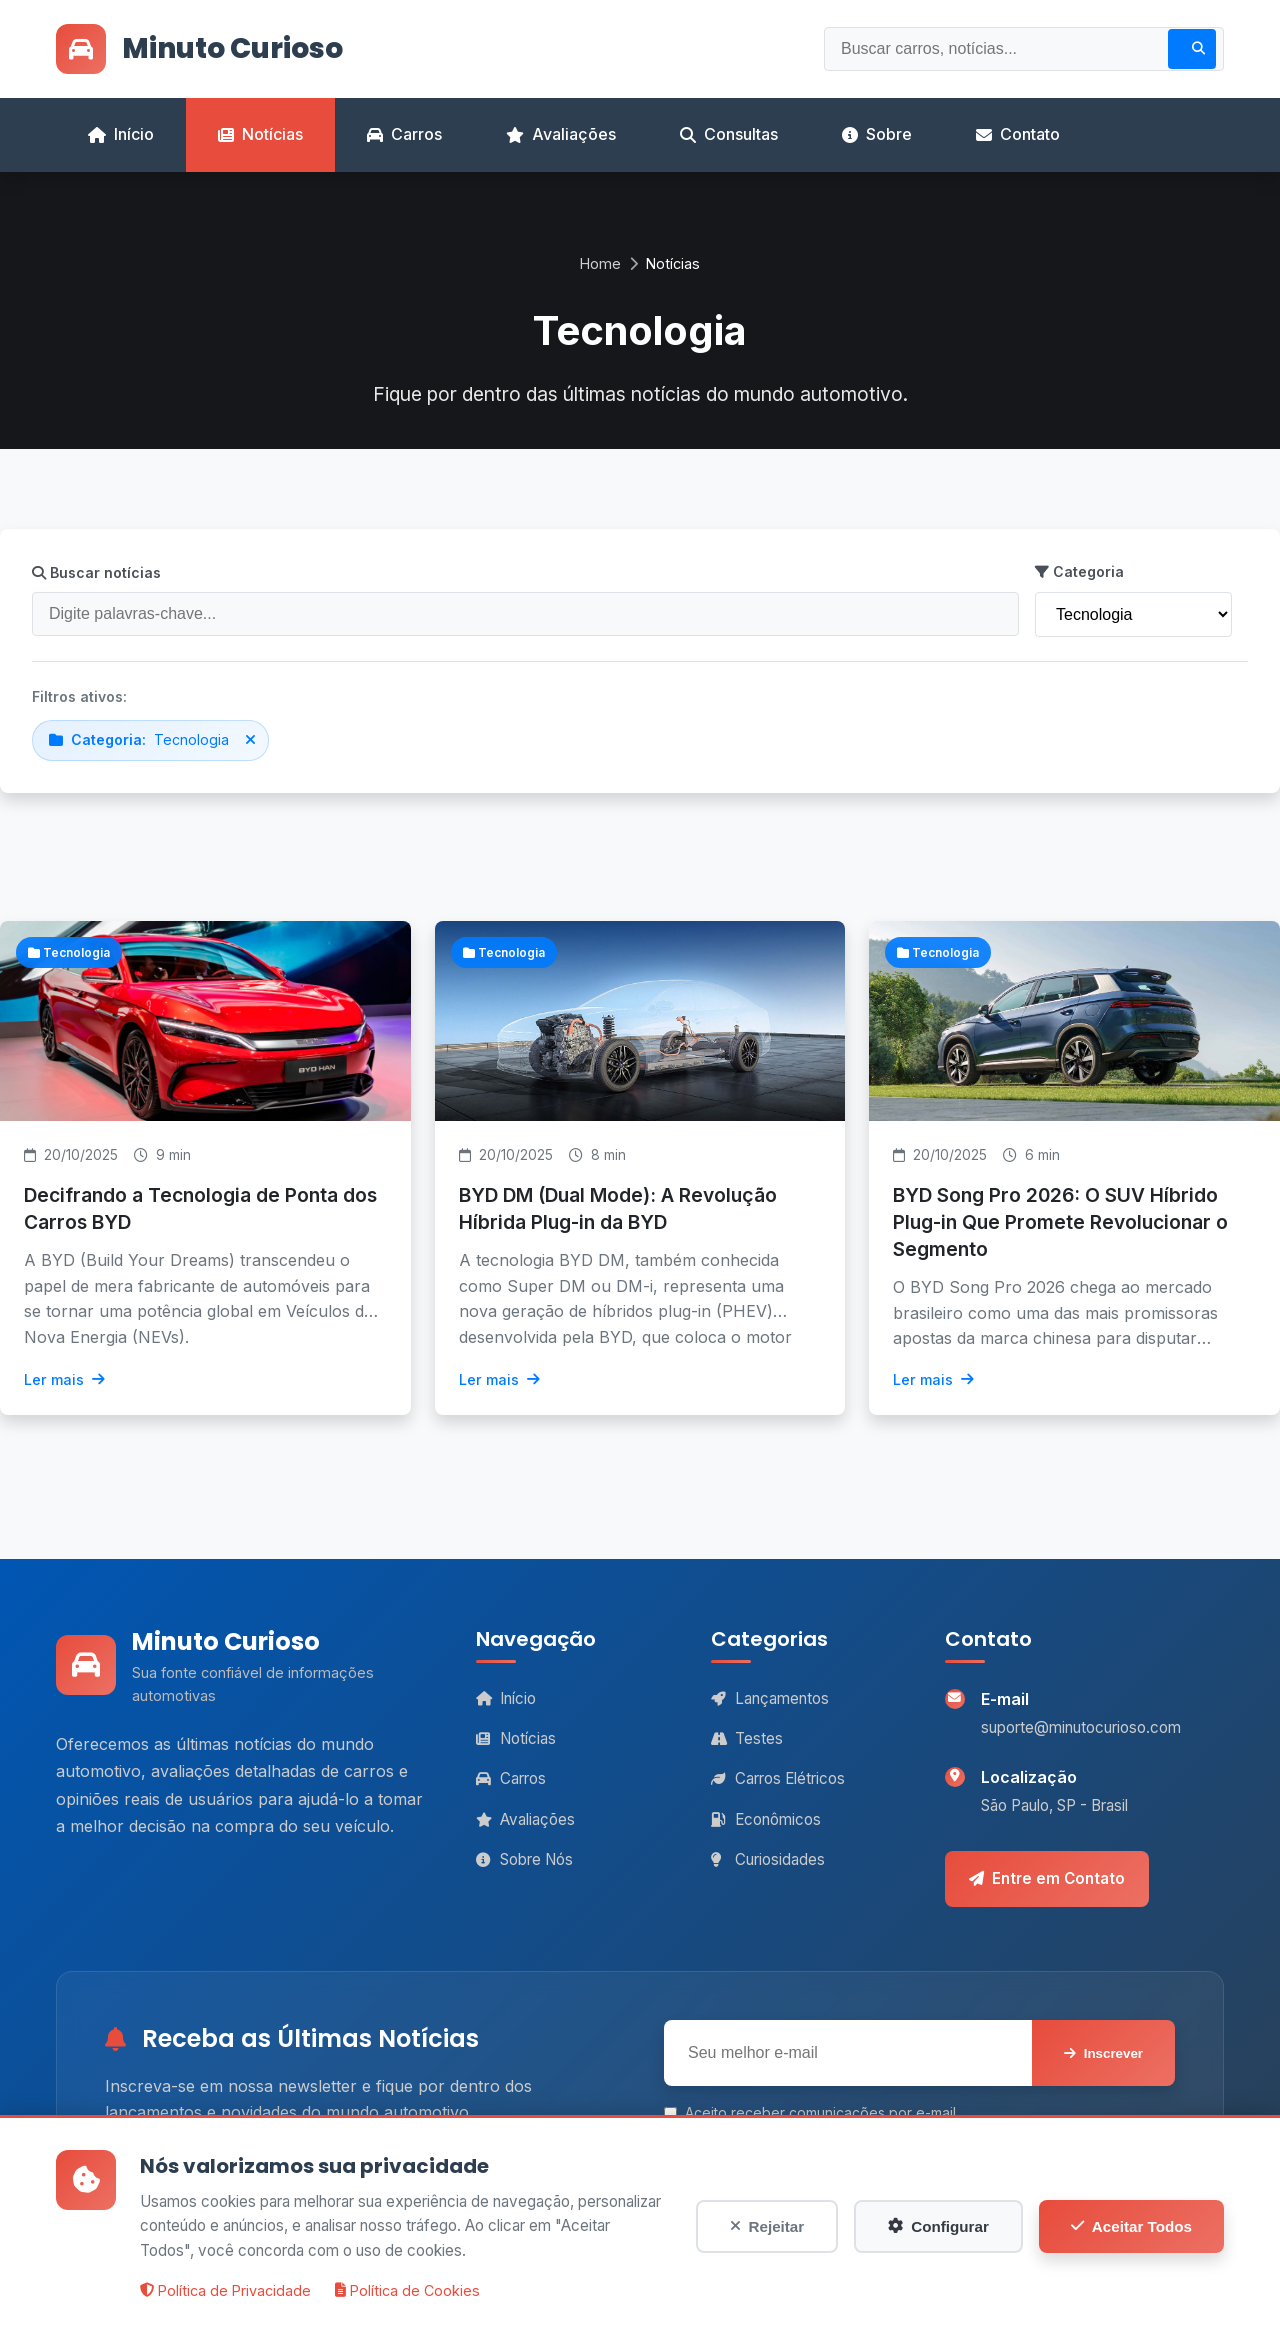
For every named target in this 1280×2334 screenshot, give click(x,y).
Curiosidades (768, 1859)
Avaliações (561, 134)
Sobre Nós (524, 1859)
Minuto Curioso (199, 49)
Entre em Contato (1047, 1878)
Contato (1018, 134)
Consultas (729, 134)
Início (121, 134)
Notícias (260, 134)
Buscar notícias (96, 572)
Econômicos (766, 1819)
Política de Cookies (407, 2290)
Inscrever (1103, 2053)
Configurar (938, 2226)
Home (600, 263)
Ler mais (64, 1379)
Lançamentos (770, 1698)
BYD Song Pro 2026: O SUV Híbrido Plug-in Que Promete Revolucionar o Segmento (1060, 1222)
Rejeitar (767, 2226)
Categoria (1079, 571)
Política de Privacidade (225, 2290)
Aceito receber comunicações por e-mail (810, 2112)
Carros (404, 134)
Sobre (877, 134)
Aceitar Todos (1131, 2226)
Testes (747, 1738)
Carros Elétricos (778, 1778)
